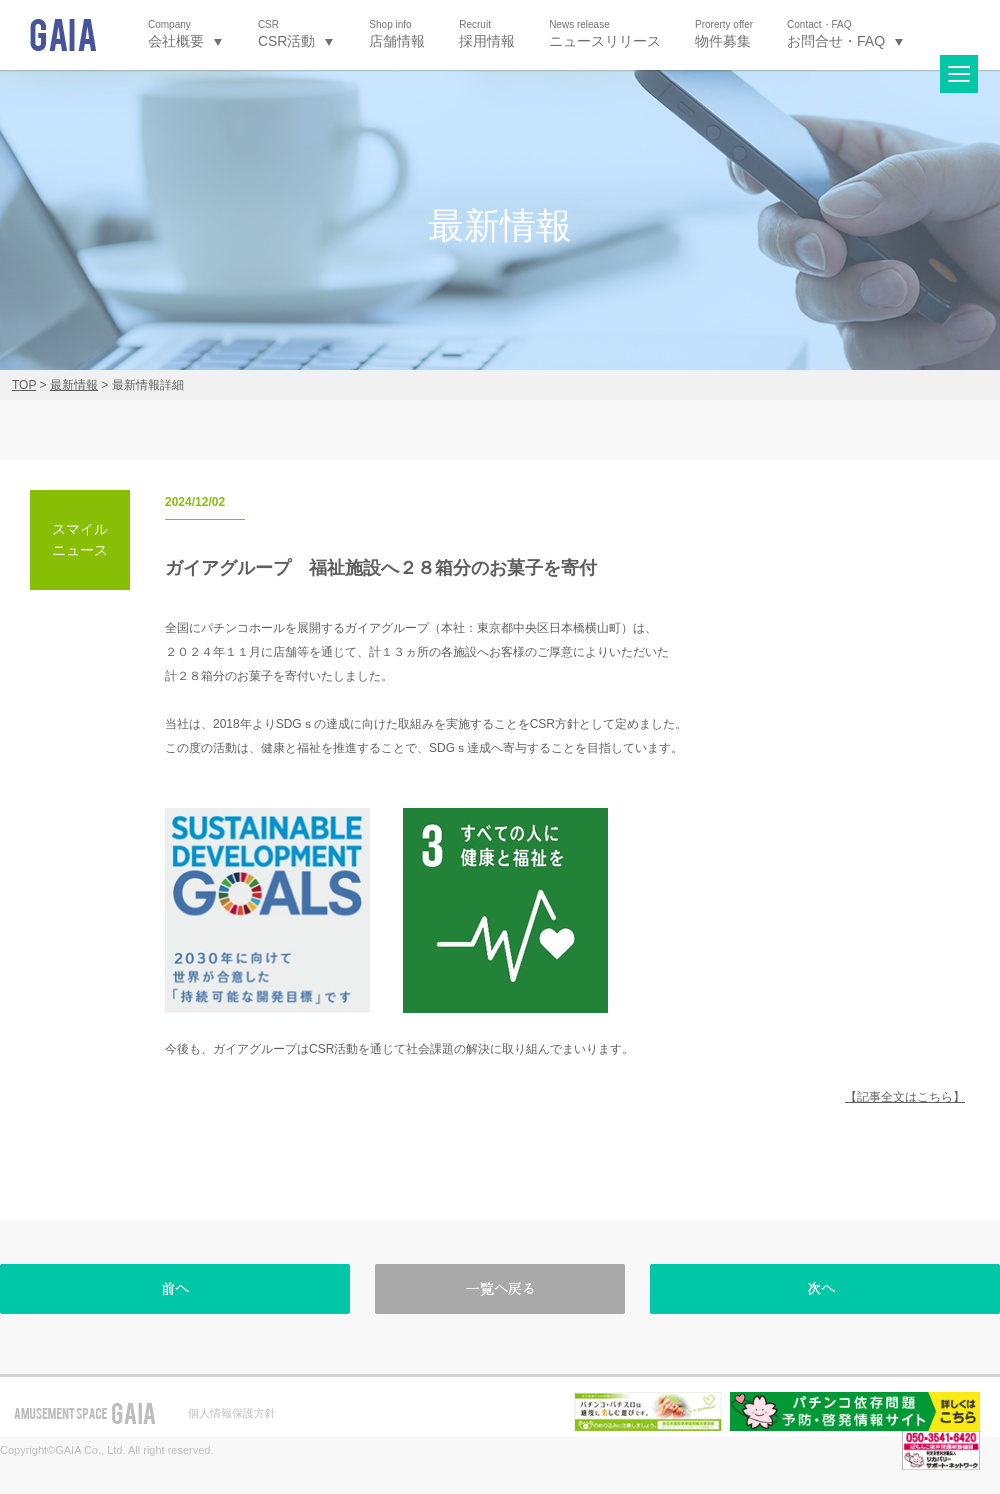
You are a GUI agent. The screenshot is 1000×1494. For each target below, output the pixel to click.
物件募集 (724, 33)
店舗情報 (397, 33)
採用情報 (487, 33)
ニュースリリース (605, 33)
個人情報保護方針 (232, 1413)
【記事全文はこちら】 (905, 1097)
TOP (24, 385)
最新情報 (74, 385)
